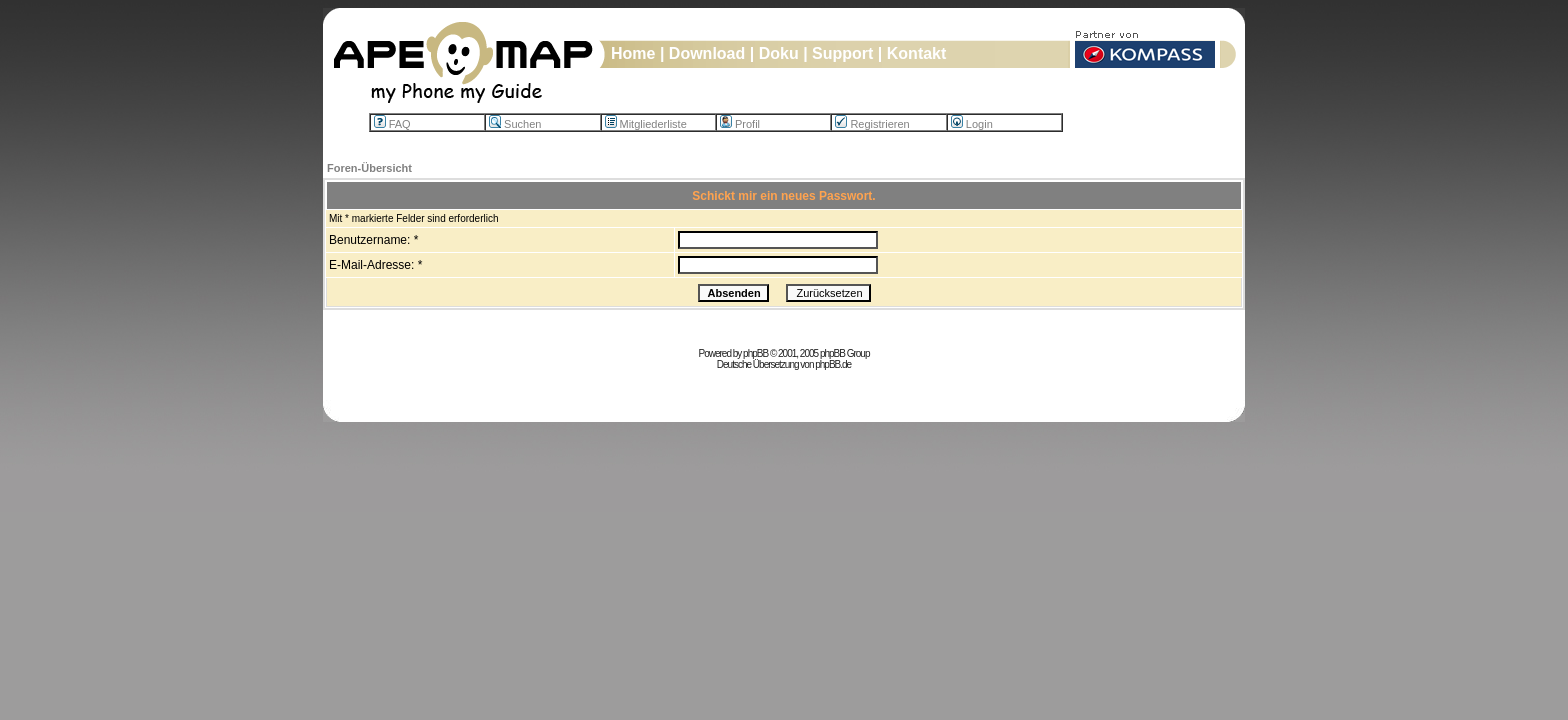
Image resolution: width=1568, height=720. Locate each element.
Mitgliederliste (646, 124)
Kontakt (917, 53)
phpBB (755, 353)
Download (707, 53)
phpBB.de (833, 364)
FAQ (392, 124)
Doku (779, 53)
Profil (740, 124)
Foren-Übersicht (369, 168)
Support (842, 53)
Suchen (515, 124)
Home (633, 53)
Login (972, 124)
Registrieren (872, 124)
